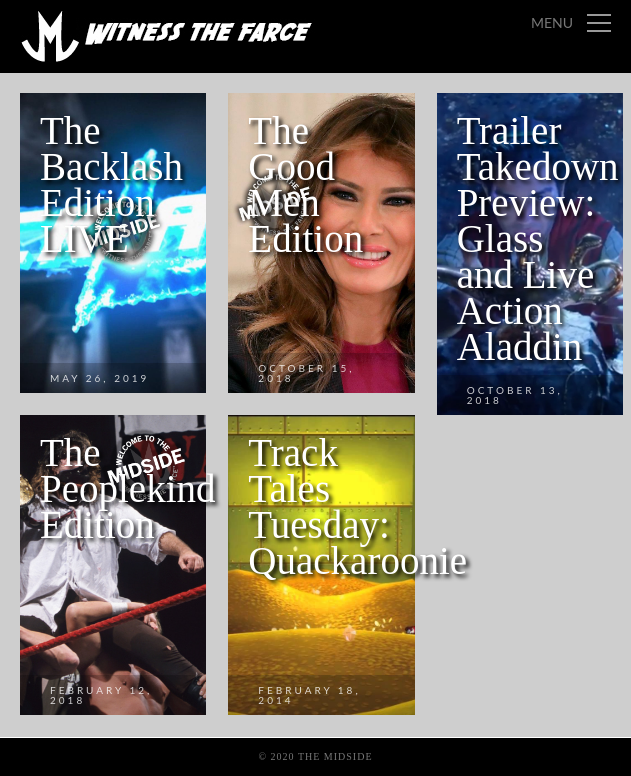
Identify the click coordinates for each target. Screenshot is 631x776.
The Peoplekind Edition (127, 488)
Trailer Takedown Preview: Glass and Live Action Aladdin (538, 238)
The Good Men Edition (305, 184)
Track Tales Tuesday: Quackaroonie (357, 506)
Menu (552, 22)
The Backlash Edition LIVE (111, 184)
